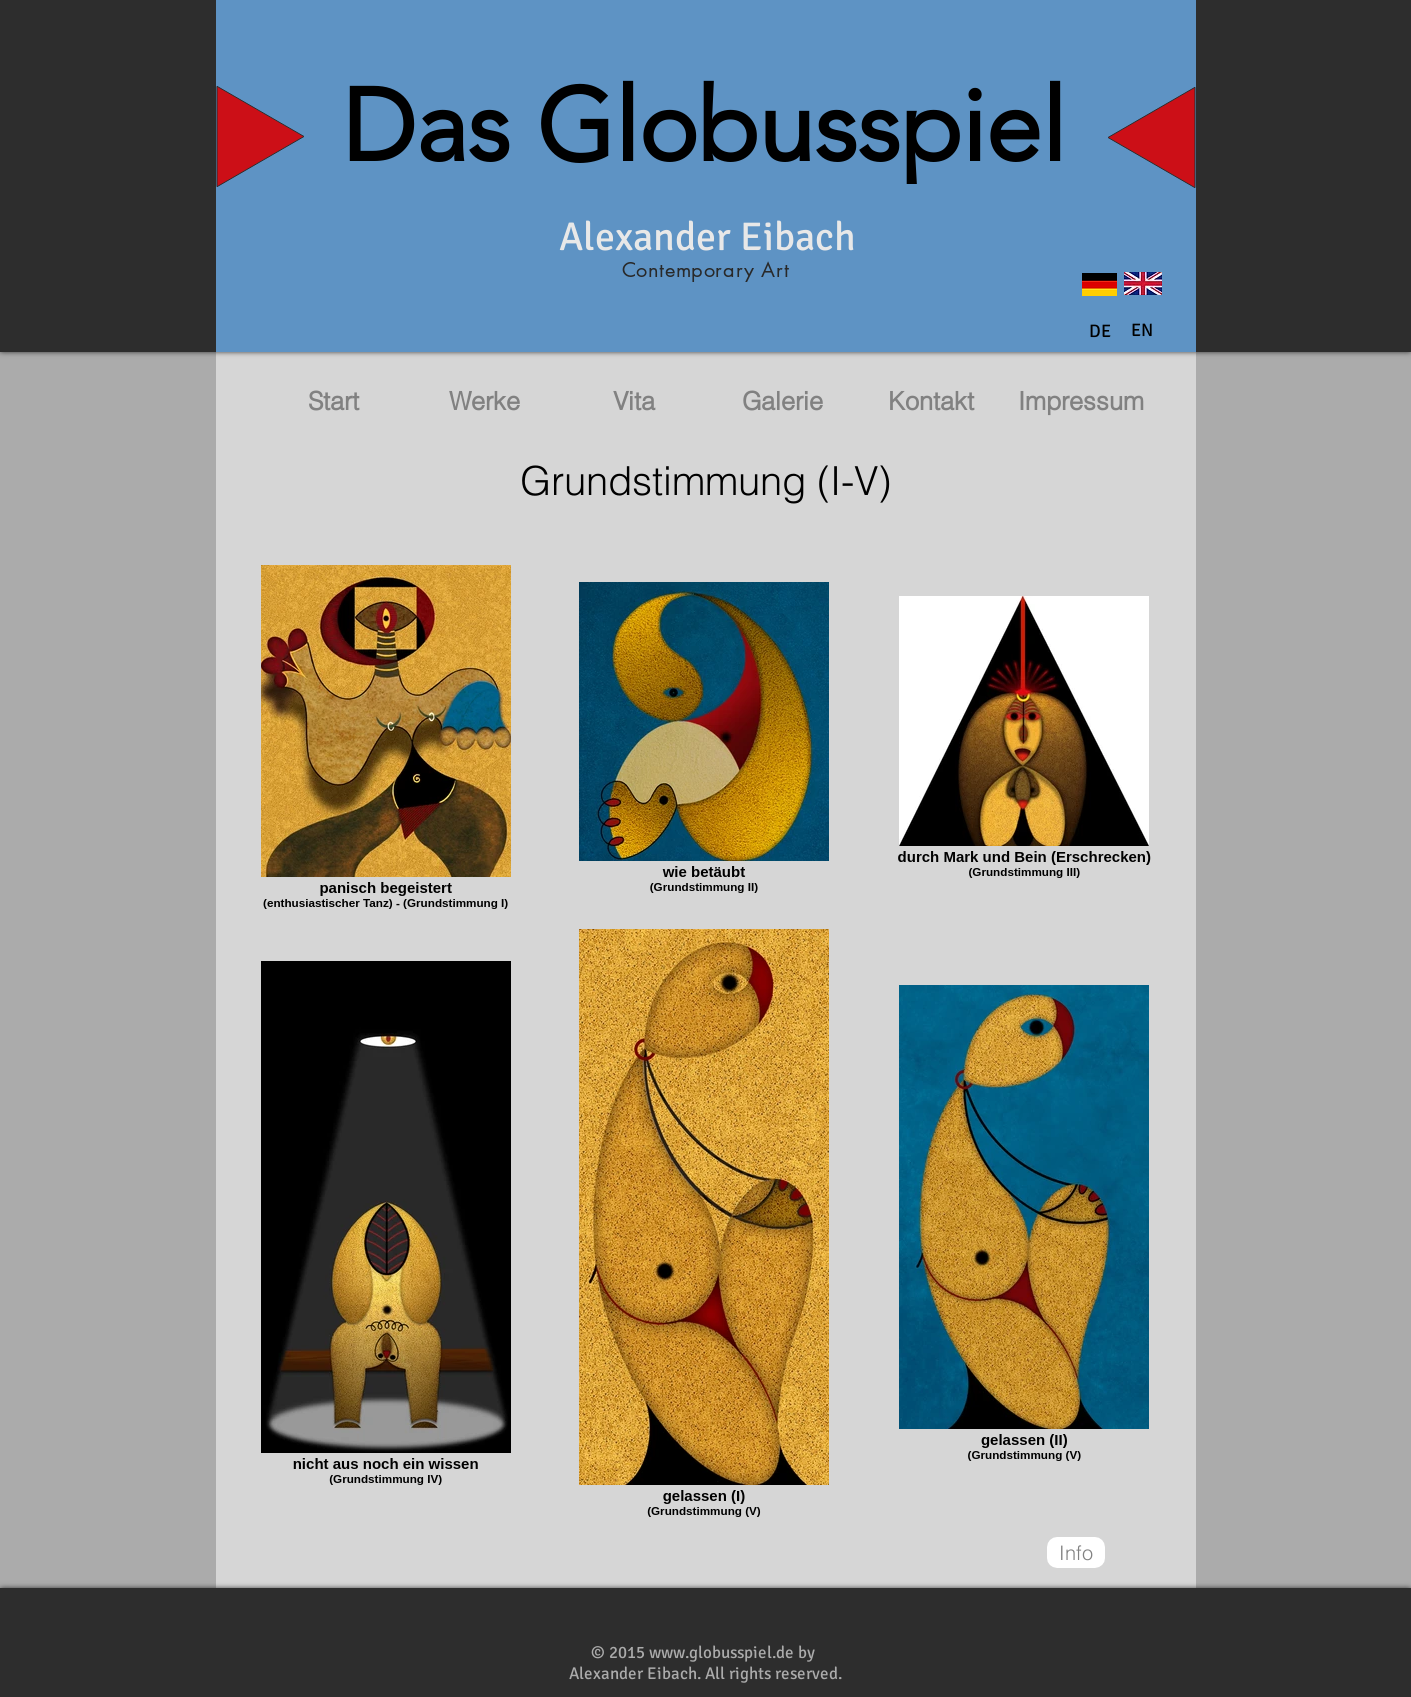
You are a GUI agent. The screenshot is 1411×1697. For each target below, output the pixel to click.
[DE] (1100, 332)
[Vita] (634, 401)
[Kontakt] (931, 401)
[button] (1142, 331)
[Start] (334, 401)
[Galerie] (783, 401)
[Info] (1076, 1552)
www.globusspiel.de (721, 1652)
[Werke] (485, 401)
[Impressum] (1081, 401)
